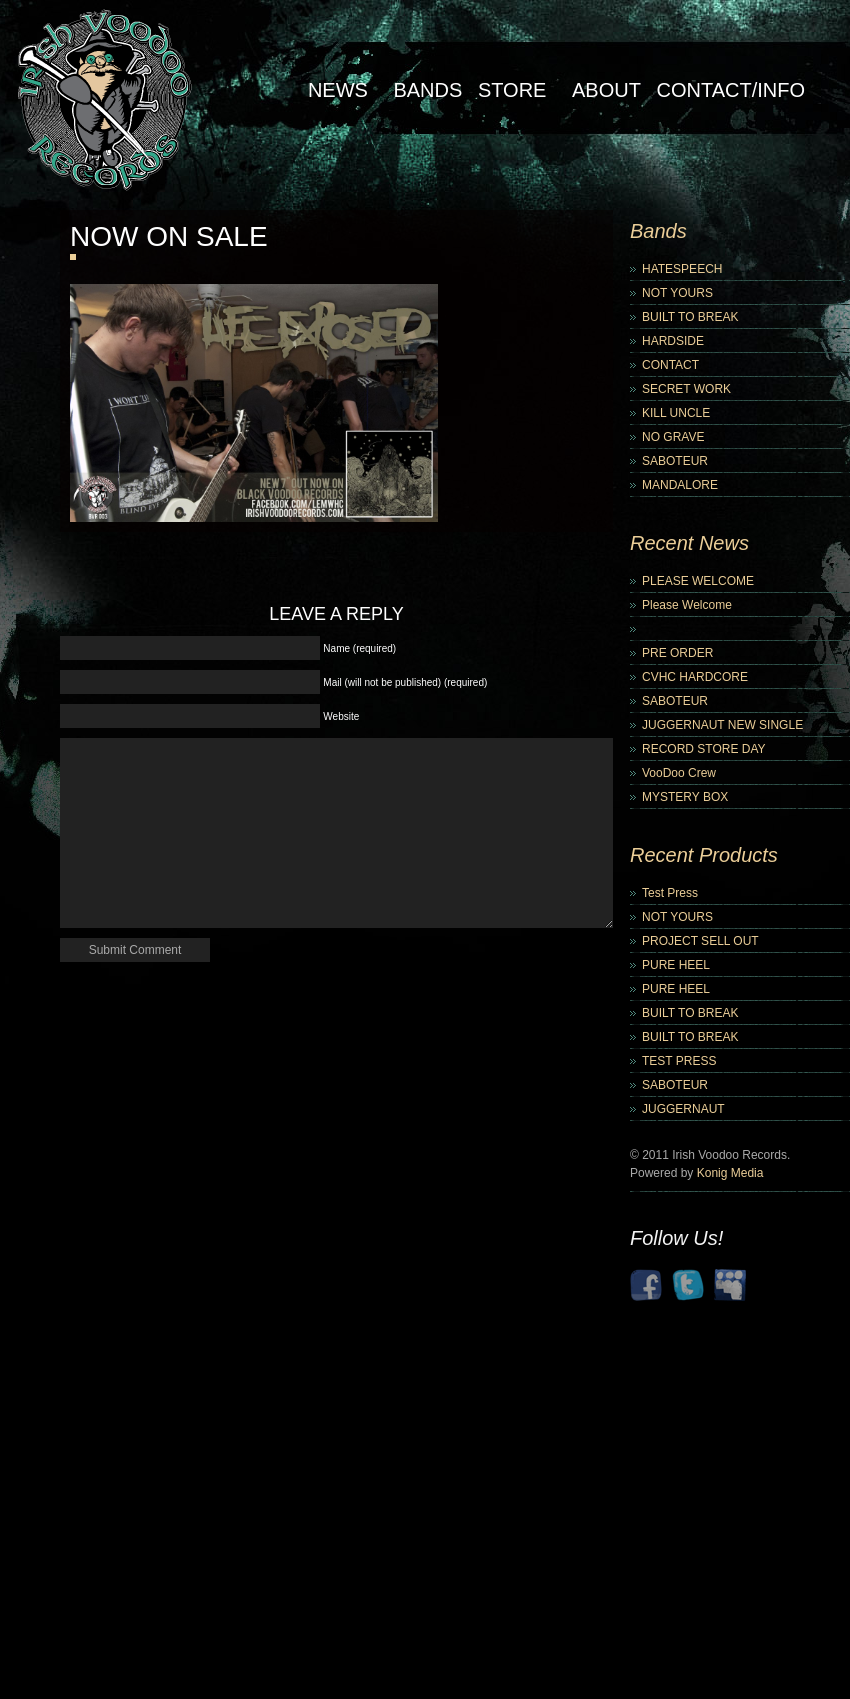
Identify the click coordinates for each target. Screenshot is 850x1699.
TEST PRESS (679, 1061)
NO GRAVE (673, 437)
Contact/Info (730, 90)
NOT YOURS (677, 293)
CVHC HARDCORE (695, 677)
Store (512, 90)
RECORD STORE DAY (704, 749)
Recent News (689, 543)
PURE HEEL (676, 965)
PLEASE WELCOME (698, 581)
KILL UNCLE (676, 413)
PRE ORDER (677, 653)
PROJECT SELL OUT (700, 941)
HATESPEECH (682, 269)
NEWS (338, 90)
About (606, 90)
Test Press (670, 893)
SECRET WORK (686, 389)
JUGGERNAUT (683, 1109)
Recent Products (704, 855)
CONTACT (670, 365)
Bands (427, 90)
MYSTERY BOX (685, 797)
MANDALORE (680, 485)
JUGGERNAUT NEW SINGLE (722, 725)
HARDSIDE (673, 341)
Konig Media (730, 1173)
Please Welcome (687, 605)
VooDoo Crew (679, 773)
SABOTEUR (675, 461)
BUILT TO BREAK (690, 317)
